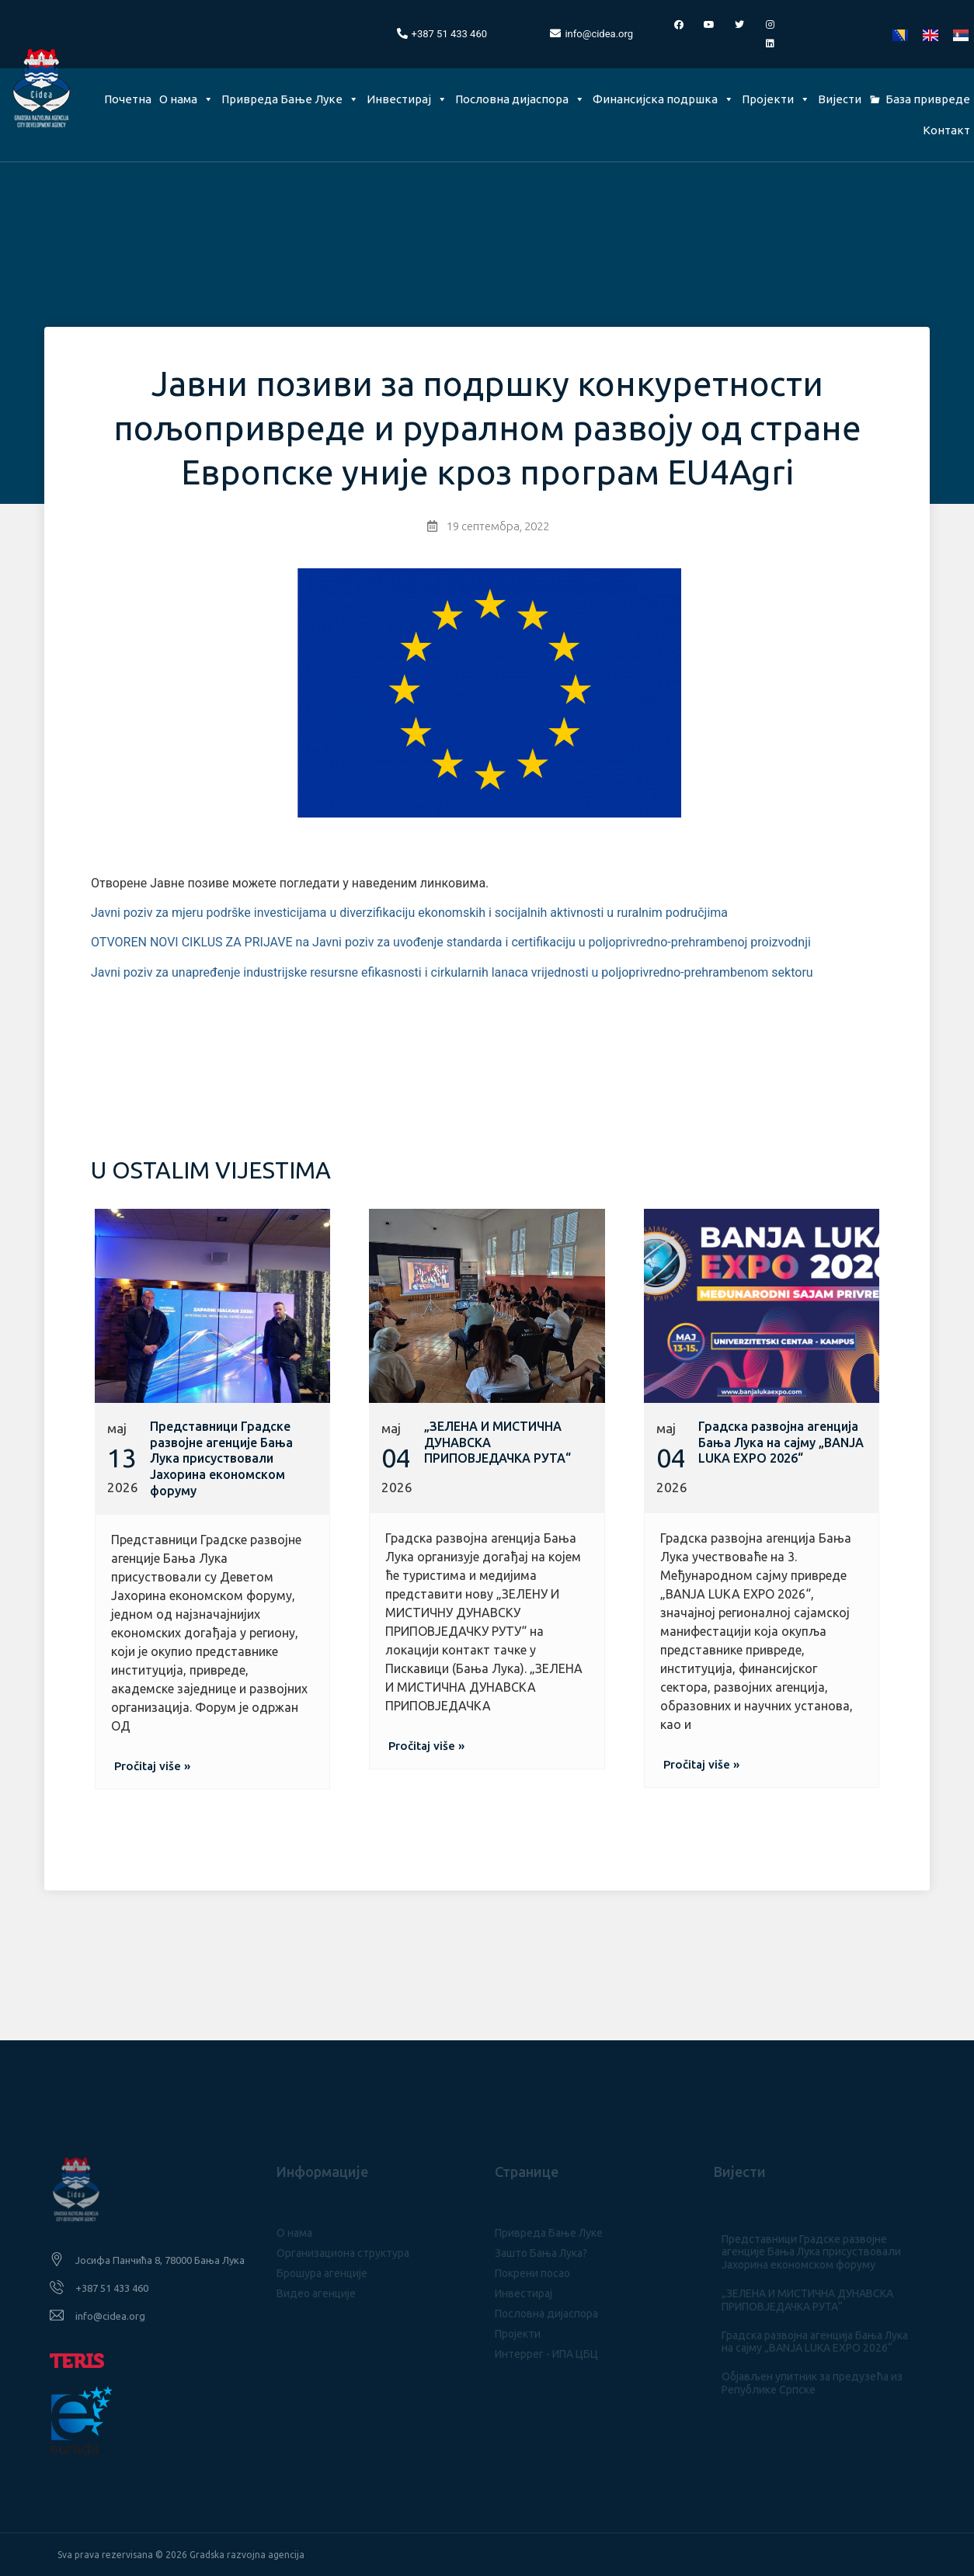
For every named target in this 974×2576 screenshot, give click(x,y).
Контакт (946, 130)
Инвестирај (407, 99)
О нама (186, 99)
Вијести (839, 99)
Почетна (127, 99)
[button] (152, 1766)
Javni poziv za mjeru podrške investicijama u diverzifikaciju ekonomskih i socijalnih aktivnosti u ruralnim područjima (409, 912)
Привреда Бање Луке (290, 99)
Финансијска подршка (663, 99)
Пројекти (776, 99)
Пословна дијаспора (520, 99)
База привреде (927, 99)
